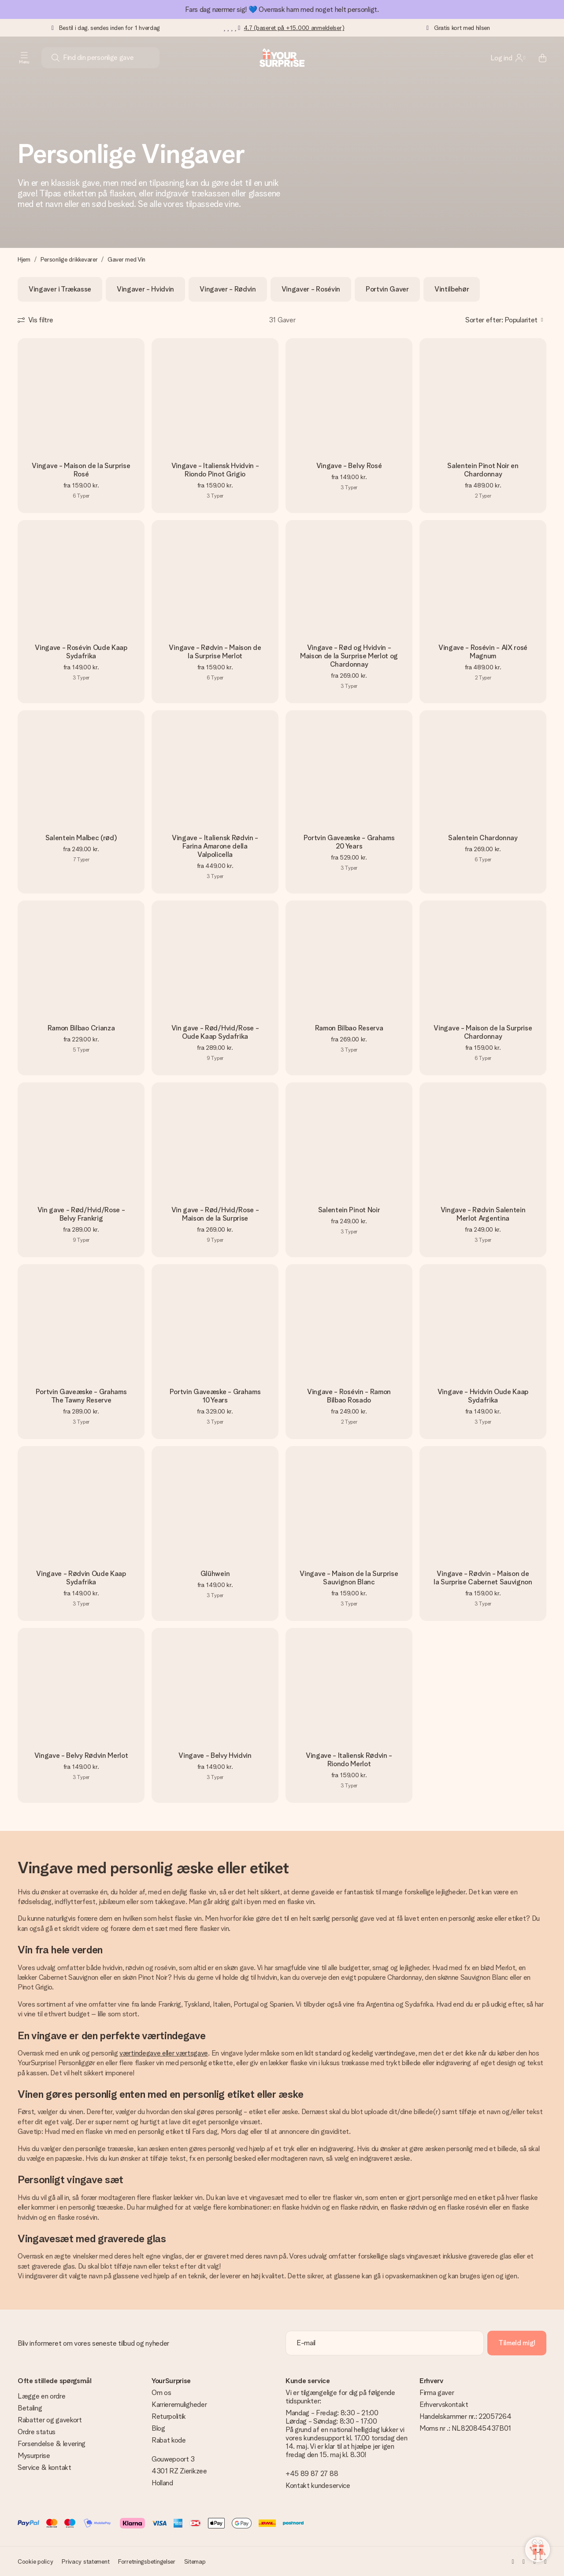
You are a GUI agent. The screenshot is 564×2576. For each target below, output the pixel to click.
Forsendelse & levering (51, 2443)
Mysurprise (34, 2455)
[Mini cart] (537, 57)
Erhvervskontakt (443, 2404)
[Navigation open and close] (24, 57)
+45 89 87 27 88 (312, 2473)
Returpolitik (169, 2416)
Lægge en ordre (42, 2396)
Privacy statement (85, 2561)
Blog (158, 2428)
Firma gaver (436, 2392)
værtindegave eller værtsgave (163, 2053)
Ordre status (37, 2432)
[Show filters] (35, 320)
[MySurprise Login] (507, 57)
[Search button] (55, 57)
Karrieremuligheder (179, 2404)
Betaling (30, 2408)
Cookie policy (35, 2561)
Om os (161, 2392)
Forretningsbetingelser (146, 2561)
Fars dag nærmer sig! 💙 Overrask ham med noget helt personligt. (281, 9)
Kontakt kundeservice (318, 2485)
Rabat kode (169, 2440)
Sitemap (195, 2561)
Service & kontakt (44, 2467)
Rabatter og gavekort (50, 2420)
